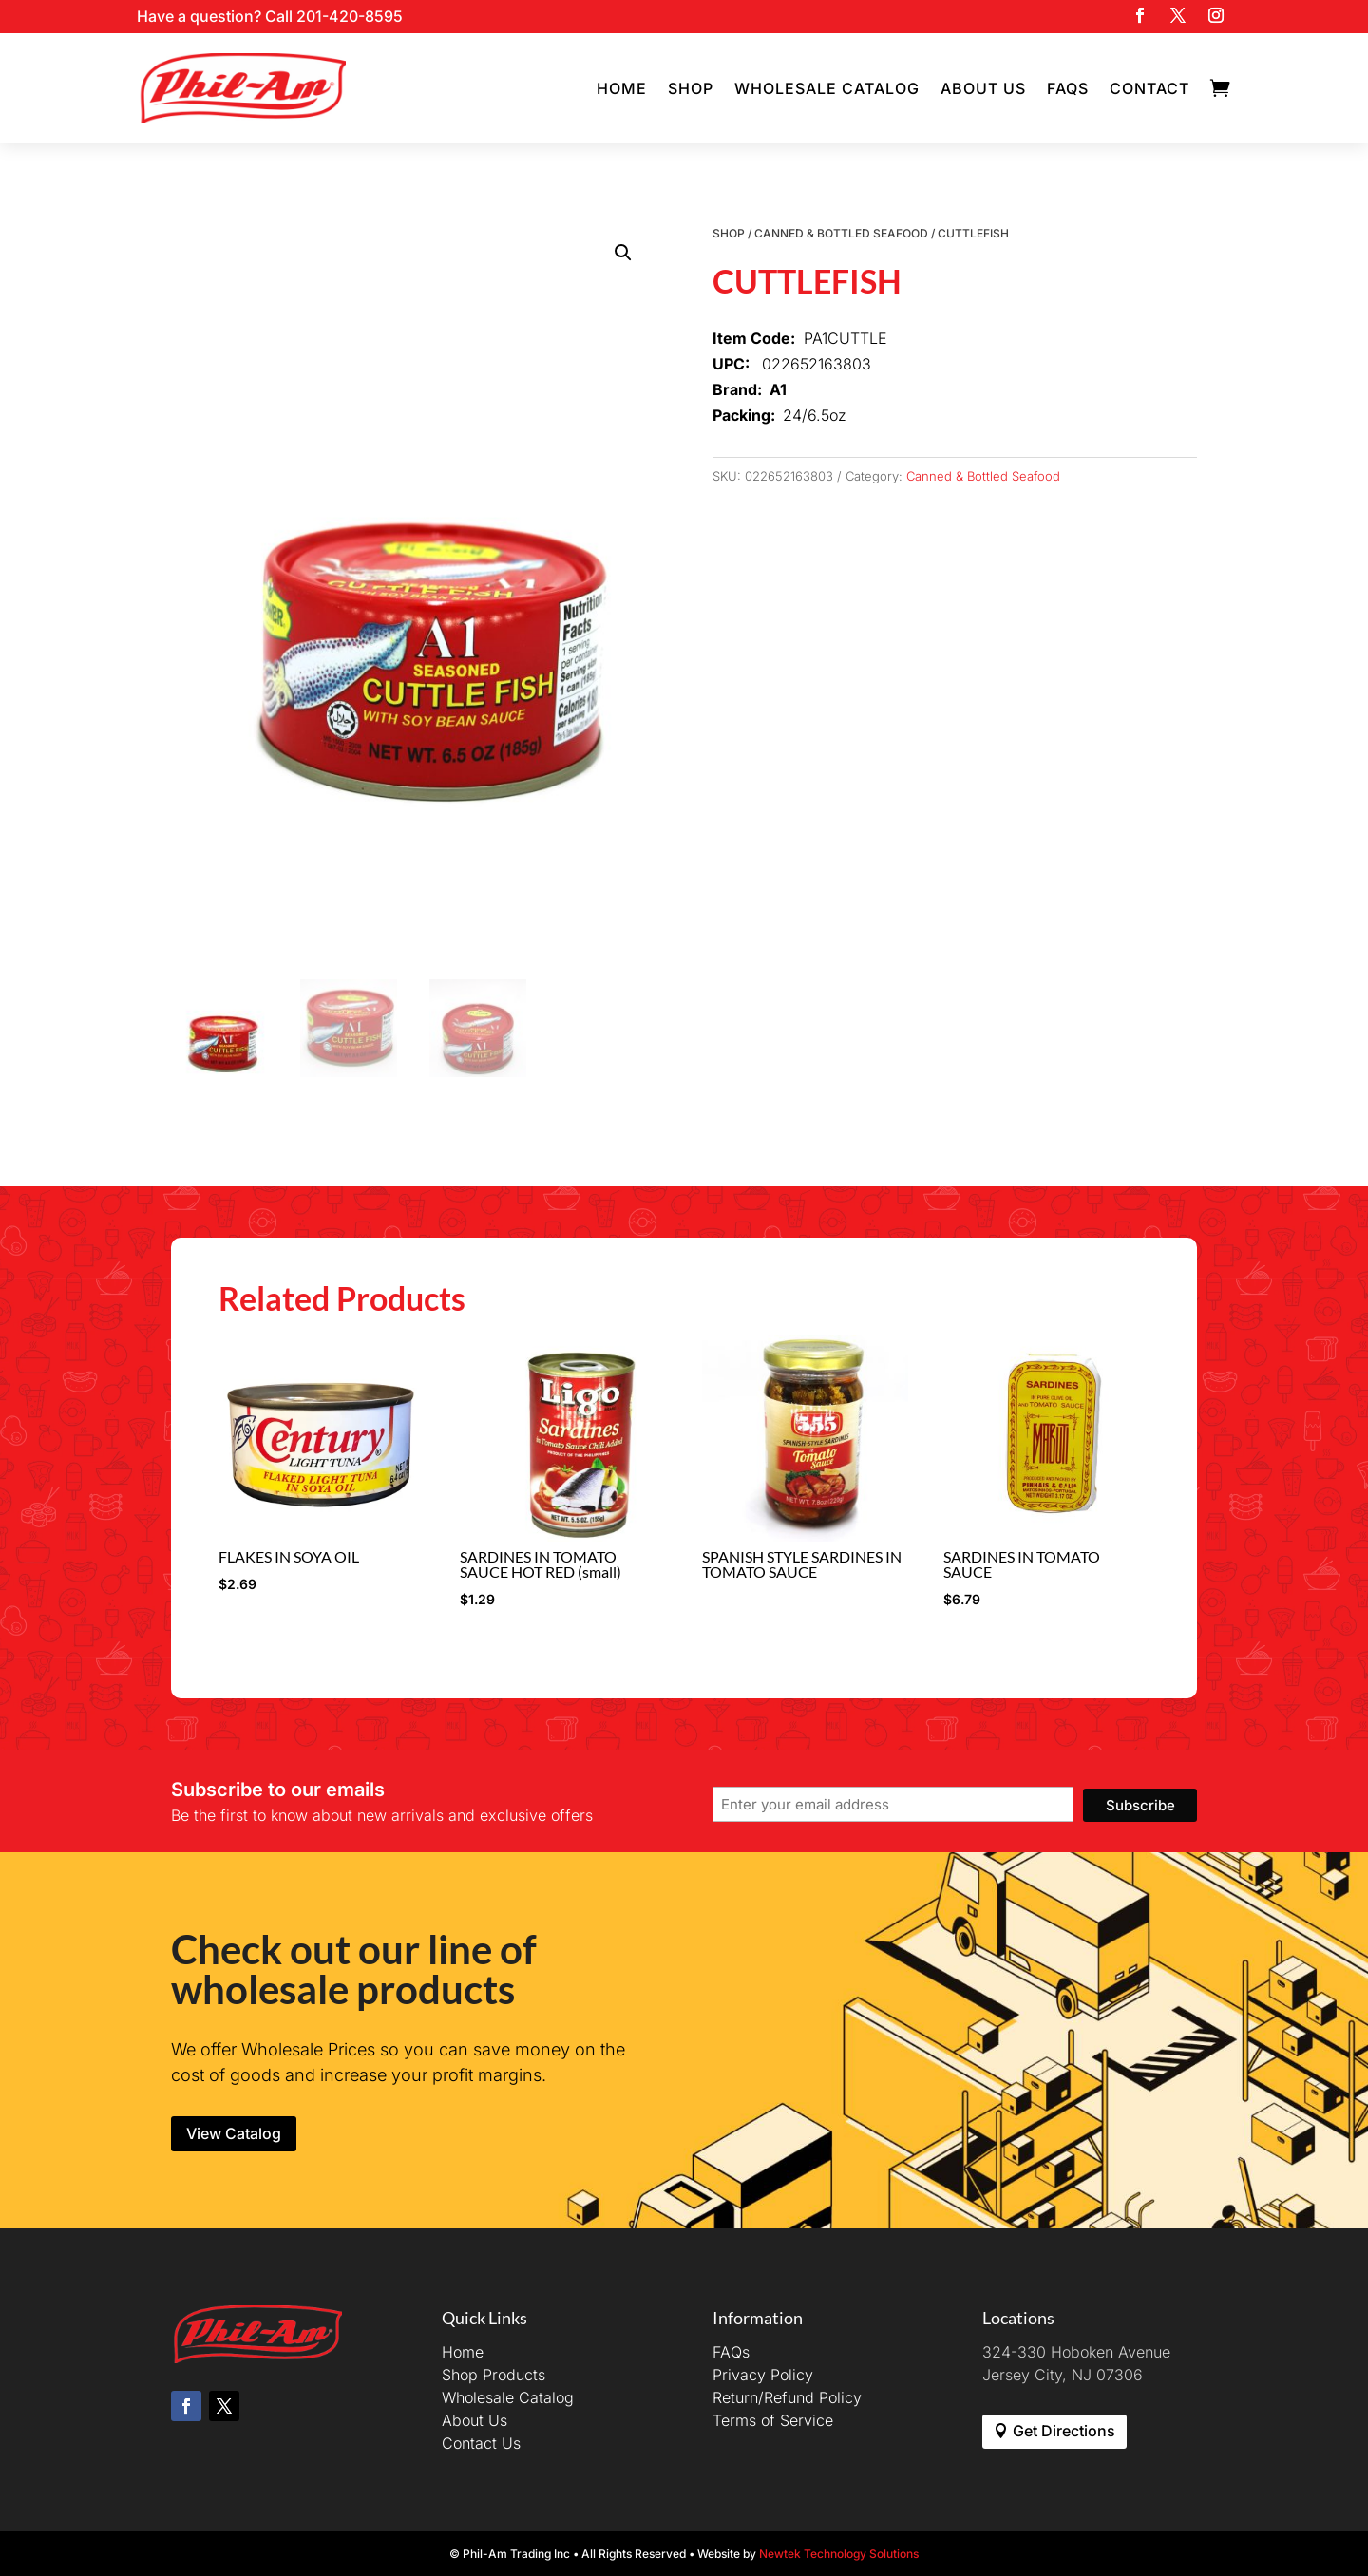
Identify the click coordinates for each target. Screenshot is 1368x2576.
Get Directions (1064, 2430)
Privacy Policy (762, 2374)
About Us (983, 88)
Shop (690, 88)
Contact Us (481, 2443)
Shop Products (493, 2374)
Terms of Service (772, 2420)
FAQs (1068, 88)
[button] (623, 253)
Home (622, 88)
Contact (1149, 88)
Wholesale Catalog (827, 88)
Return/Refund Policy (787, 2397)
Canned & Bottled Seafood (841, 233)
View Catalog (233, 2133)
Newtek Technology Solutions (839, 2554)
